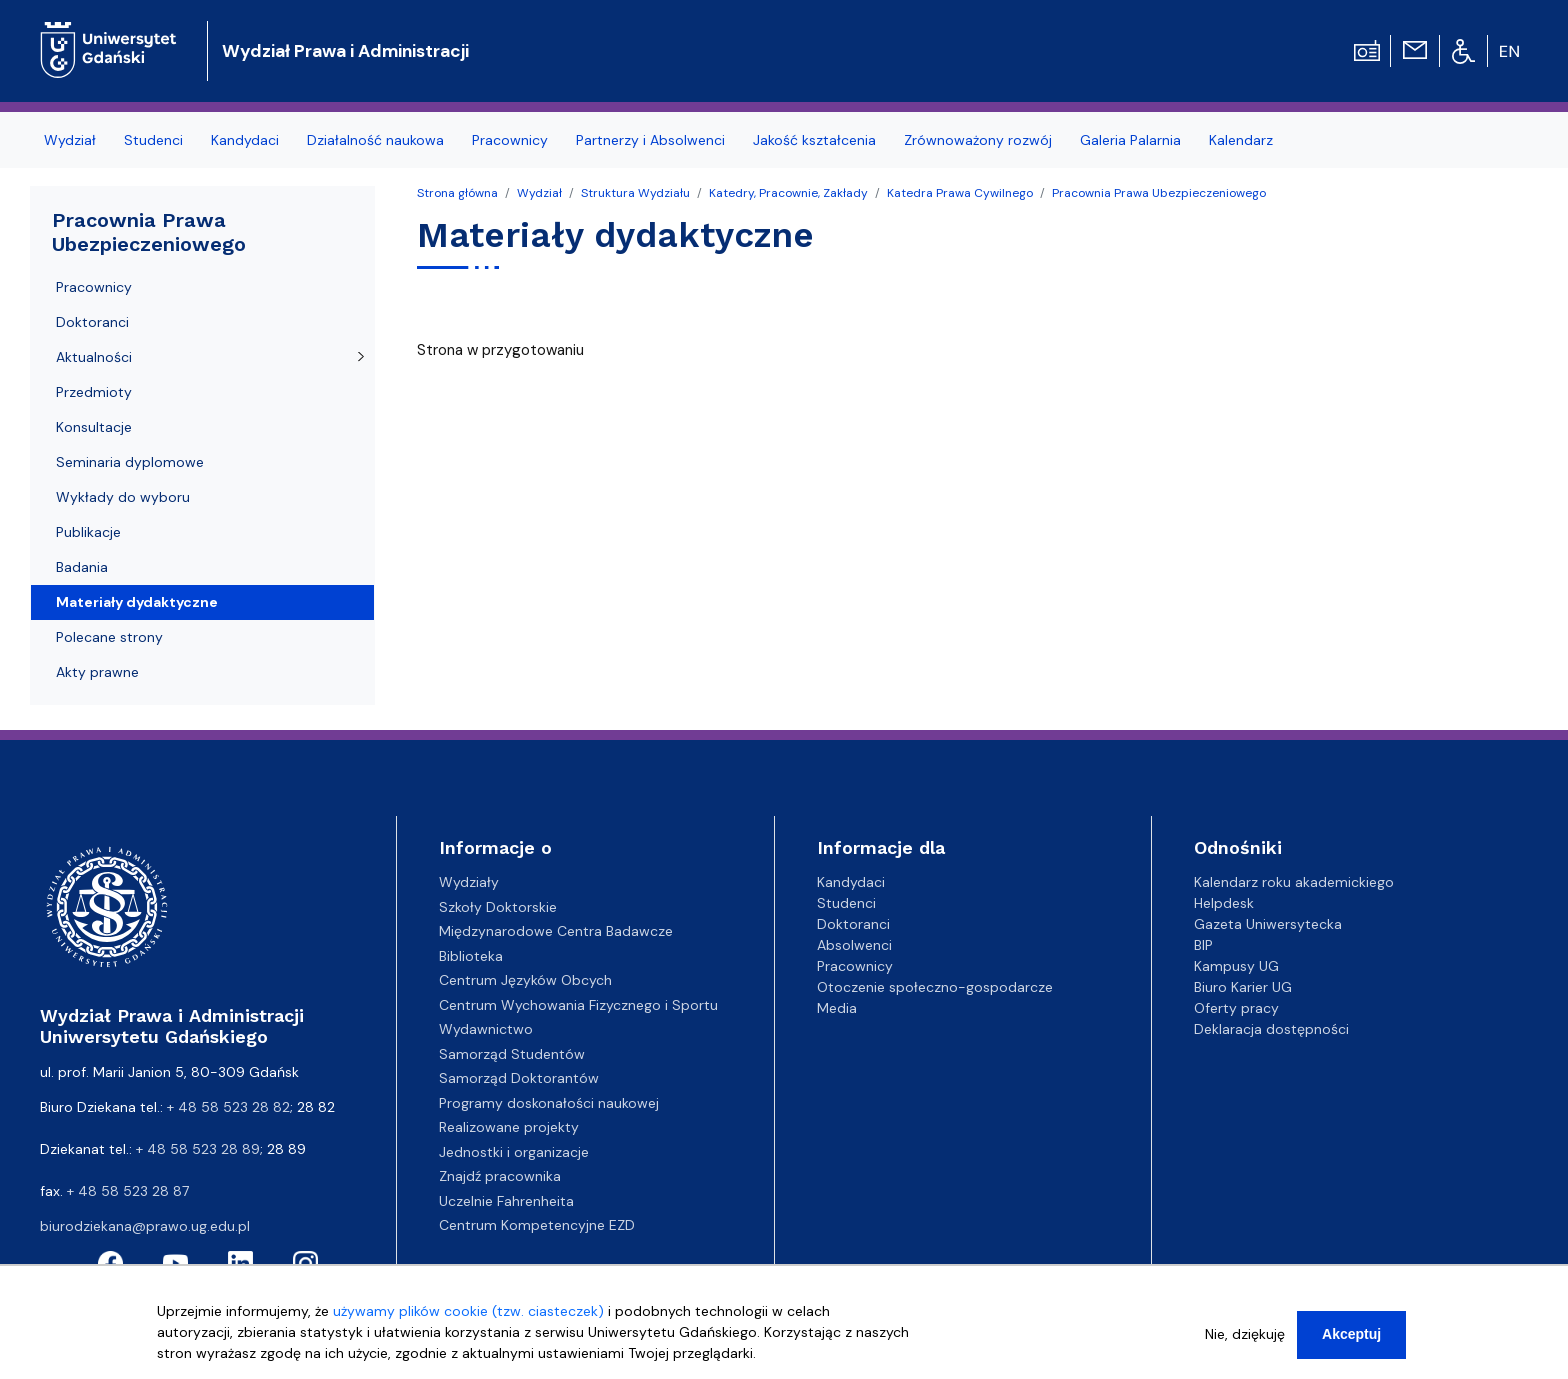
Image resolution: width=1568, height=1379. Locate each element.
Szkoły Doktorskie (498, 907)
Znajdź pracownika (500, 1176)
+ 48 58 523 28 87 (128, 1191)
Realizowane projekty (509, 1127)
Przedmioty (94, 392)
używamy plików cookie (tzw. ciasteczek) (468, 1322)
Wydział (70, 140)
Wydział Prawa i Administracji (345, 51)
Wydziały (469, 882)
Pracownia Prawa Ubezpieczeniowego (1159, 193)
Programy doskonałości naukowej (549, 1103)
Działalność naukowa (375, 140)
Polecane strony (109, 637)
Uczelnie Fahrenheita (506, 1201)
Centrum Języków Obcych (525, 980)
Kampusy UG (1236, 966)
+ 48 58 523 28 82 (228, 1107)
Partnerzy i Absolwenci (650, 140)
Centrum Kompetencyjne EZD (537, 1225)
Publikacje (88, 532)
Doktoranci (92, 322)
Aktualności (94, 357)
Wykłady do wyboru (123, 497)
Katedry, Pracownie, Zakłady (788, 193)
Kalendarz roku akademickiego (1294, 882)
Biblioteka (471, 956)
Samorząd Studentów (512, 1054)
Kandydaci (245, 140)
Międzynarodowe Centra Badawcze (556, 931)
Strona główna (457, 193)
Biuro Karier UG (1243, 987)
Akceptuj (1351, 1345)
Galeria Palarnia (1130, 140)
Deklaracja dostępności (1271, 1029)
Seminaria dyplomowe (130, 462)
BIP (1203, 945)
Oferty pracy (1236, 1008)
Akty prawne (97, 672)
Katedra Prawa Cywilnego (960, 193)
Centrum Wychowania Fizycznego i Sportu (578, 1005)
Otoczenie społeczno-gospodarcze (935, 987)
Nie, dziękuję (1245, 1345)
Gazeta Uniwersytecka (1268, 924)
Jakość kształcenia (814, 140)
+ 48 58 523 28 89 (198, 1149)
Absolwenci (854, 945)
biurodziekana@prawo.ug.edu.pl (145, 1226)
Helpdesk (1224, 903)
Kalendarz (1241, 140)
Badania (82, 567)
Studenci (153, 140)
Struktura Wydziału (635, 193)
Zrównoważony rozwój (978, 140)
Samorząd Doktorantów (519, 1078)
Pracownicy (510, 140)
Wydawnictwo (486, 1029)
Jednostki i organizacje (514, 1152)
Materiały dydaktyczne (137, 602)
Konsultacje (94, 427)
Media (837, 1008)
